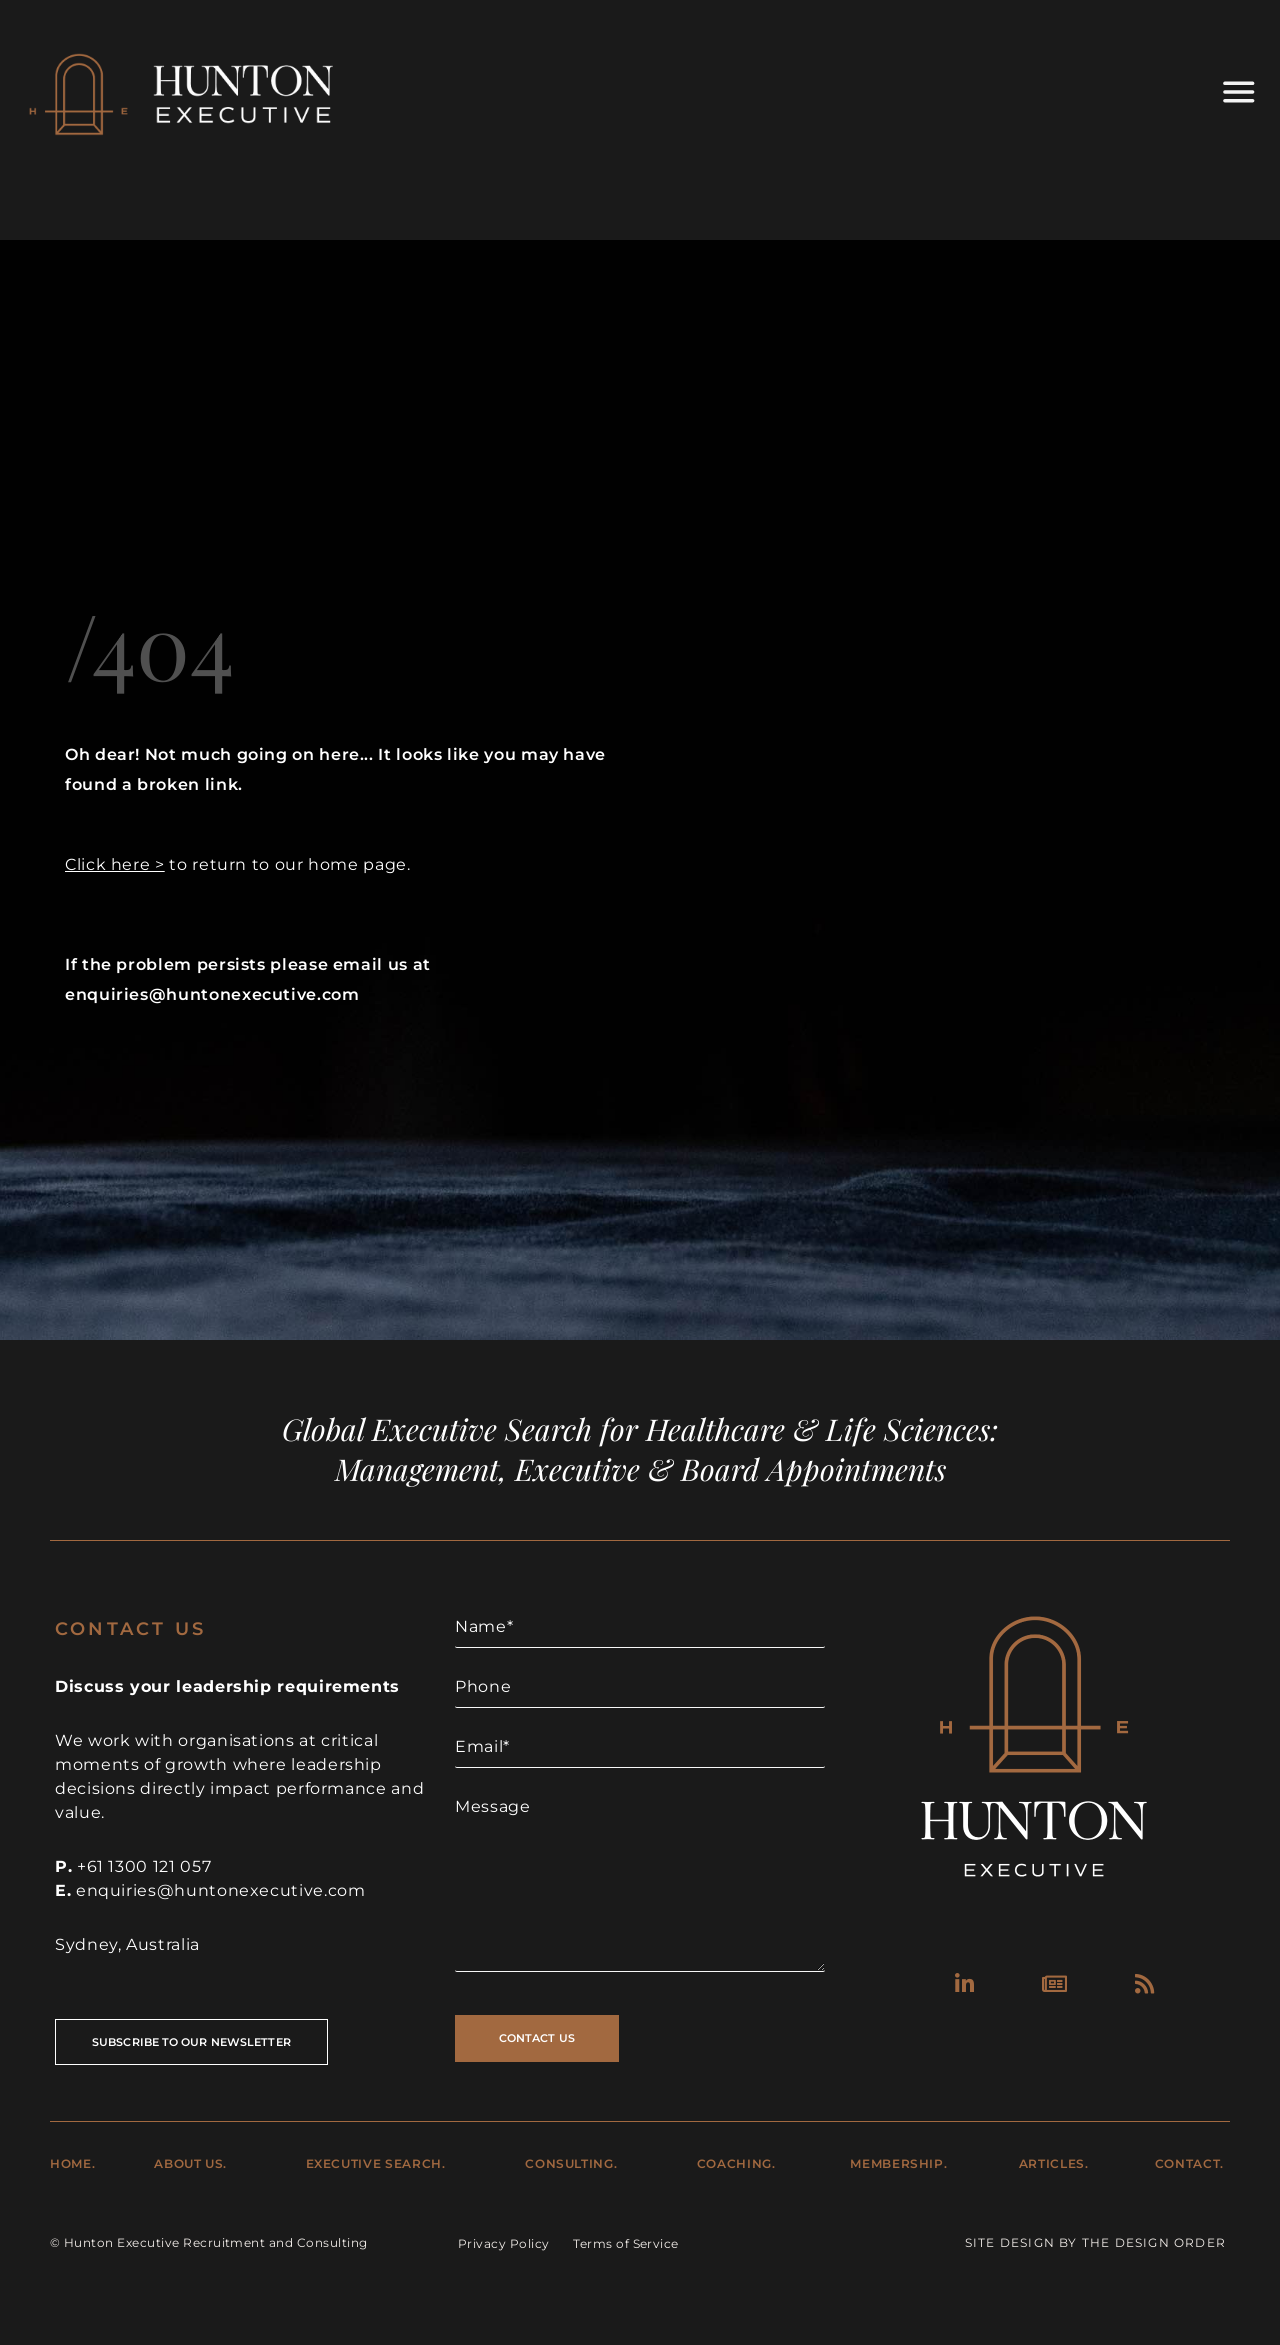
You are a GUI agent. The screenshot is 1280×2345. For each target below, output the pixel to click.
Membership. (898, 2163)
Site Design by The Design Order (1095, 2242)
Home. (72, 2163)
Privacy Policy (504, 2243)
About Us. (190, 2163)
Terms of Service (626, 2243)
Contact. (1189, 2163)
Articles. (1054, 2163)
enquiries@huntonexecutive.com (221, 1890)
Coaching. (736, 2163)
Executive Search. (376, 2163)
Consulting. (571, 2163)
